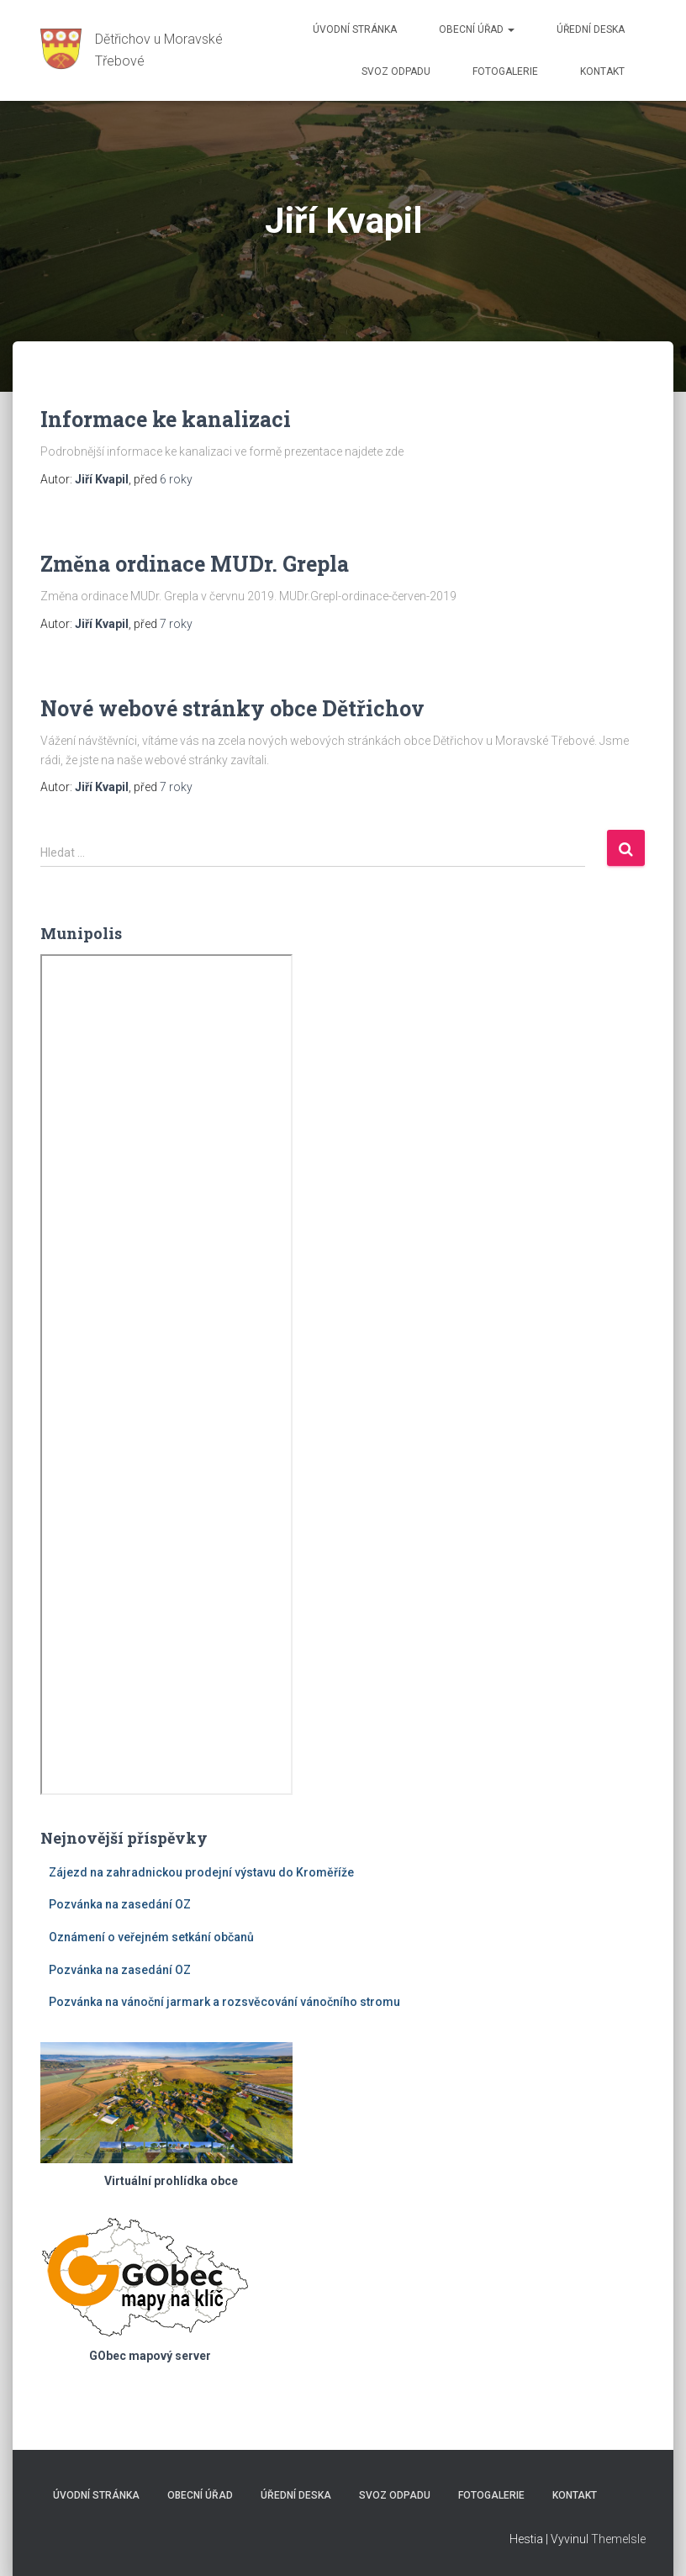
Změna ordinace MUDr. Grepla (194, 564)
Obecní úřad (476, 29)
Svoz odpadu (395, 71)
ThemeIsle (618, 2539)
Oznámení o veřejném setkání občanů (151, 1937)
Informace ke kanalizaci (165, 419)
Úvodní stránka (355, 29)
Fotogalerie (505, 71)
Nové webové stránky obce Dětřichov (232, 708)
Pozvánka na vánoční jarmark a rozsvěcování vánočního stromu (224, 2002)
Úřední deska (591, 29)
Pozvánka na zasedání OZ (120, 1904)
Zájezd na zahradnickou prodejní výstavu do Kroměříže (201, 1872)
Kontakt (602, 71)
